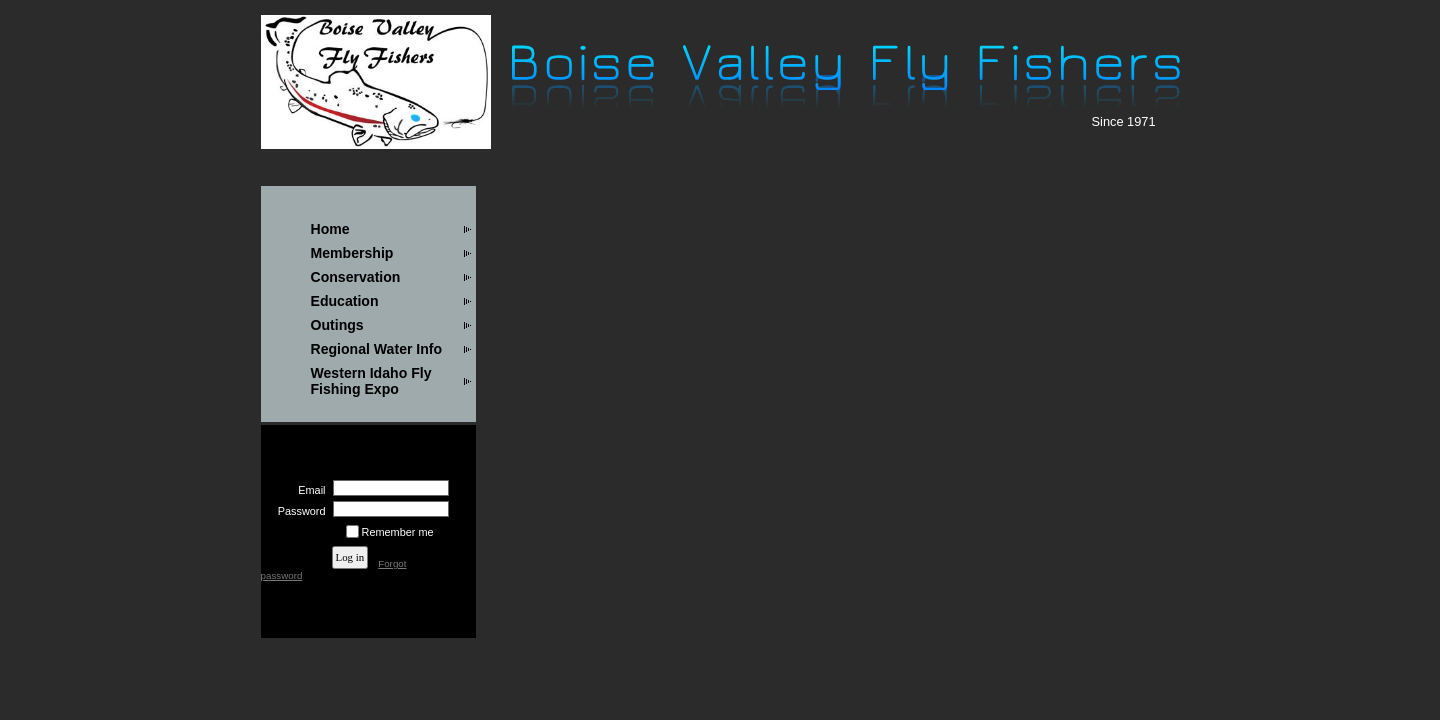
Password (297, 511)
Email (308, 490)
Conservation (356, 277)
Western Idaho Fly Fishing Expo (371, 381)
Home (330, 229)
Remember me (398, 532)
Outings (337, 325)
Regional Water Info (377, 349)
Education (345, 301)
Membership (352, 253)
